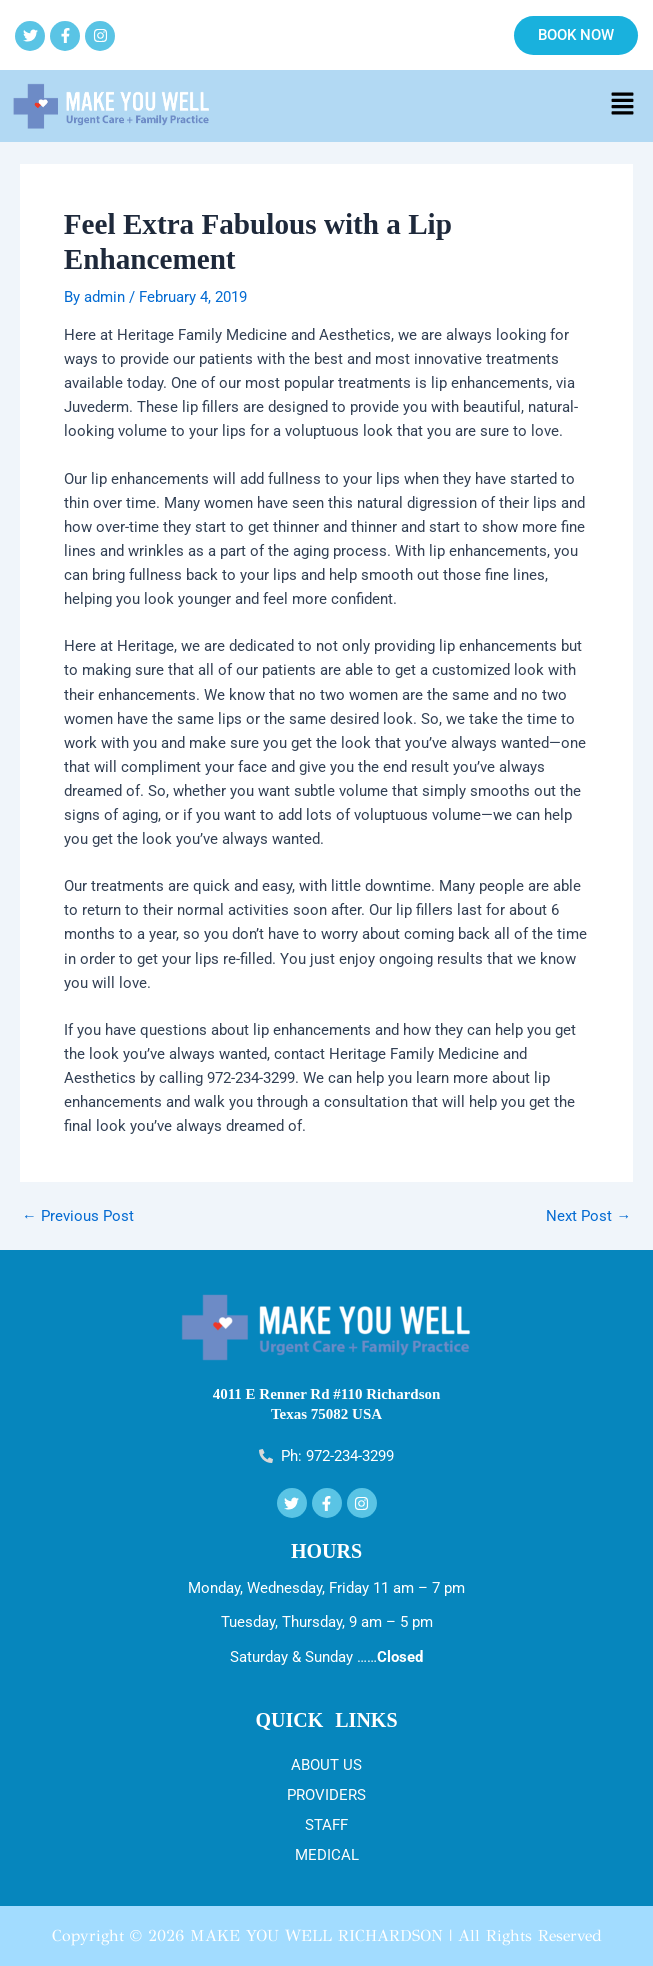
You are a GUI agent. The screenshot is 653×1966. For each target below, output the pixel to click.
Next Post (588, 1216)
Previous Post (78, 1216)
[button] (623, 106)
